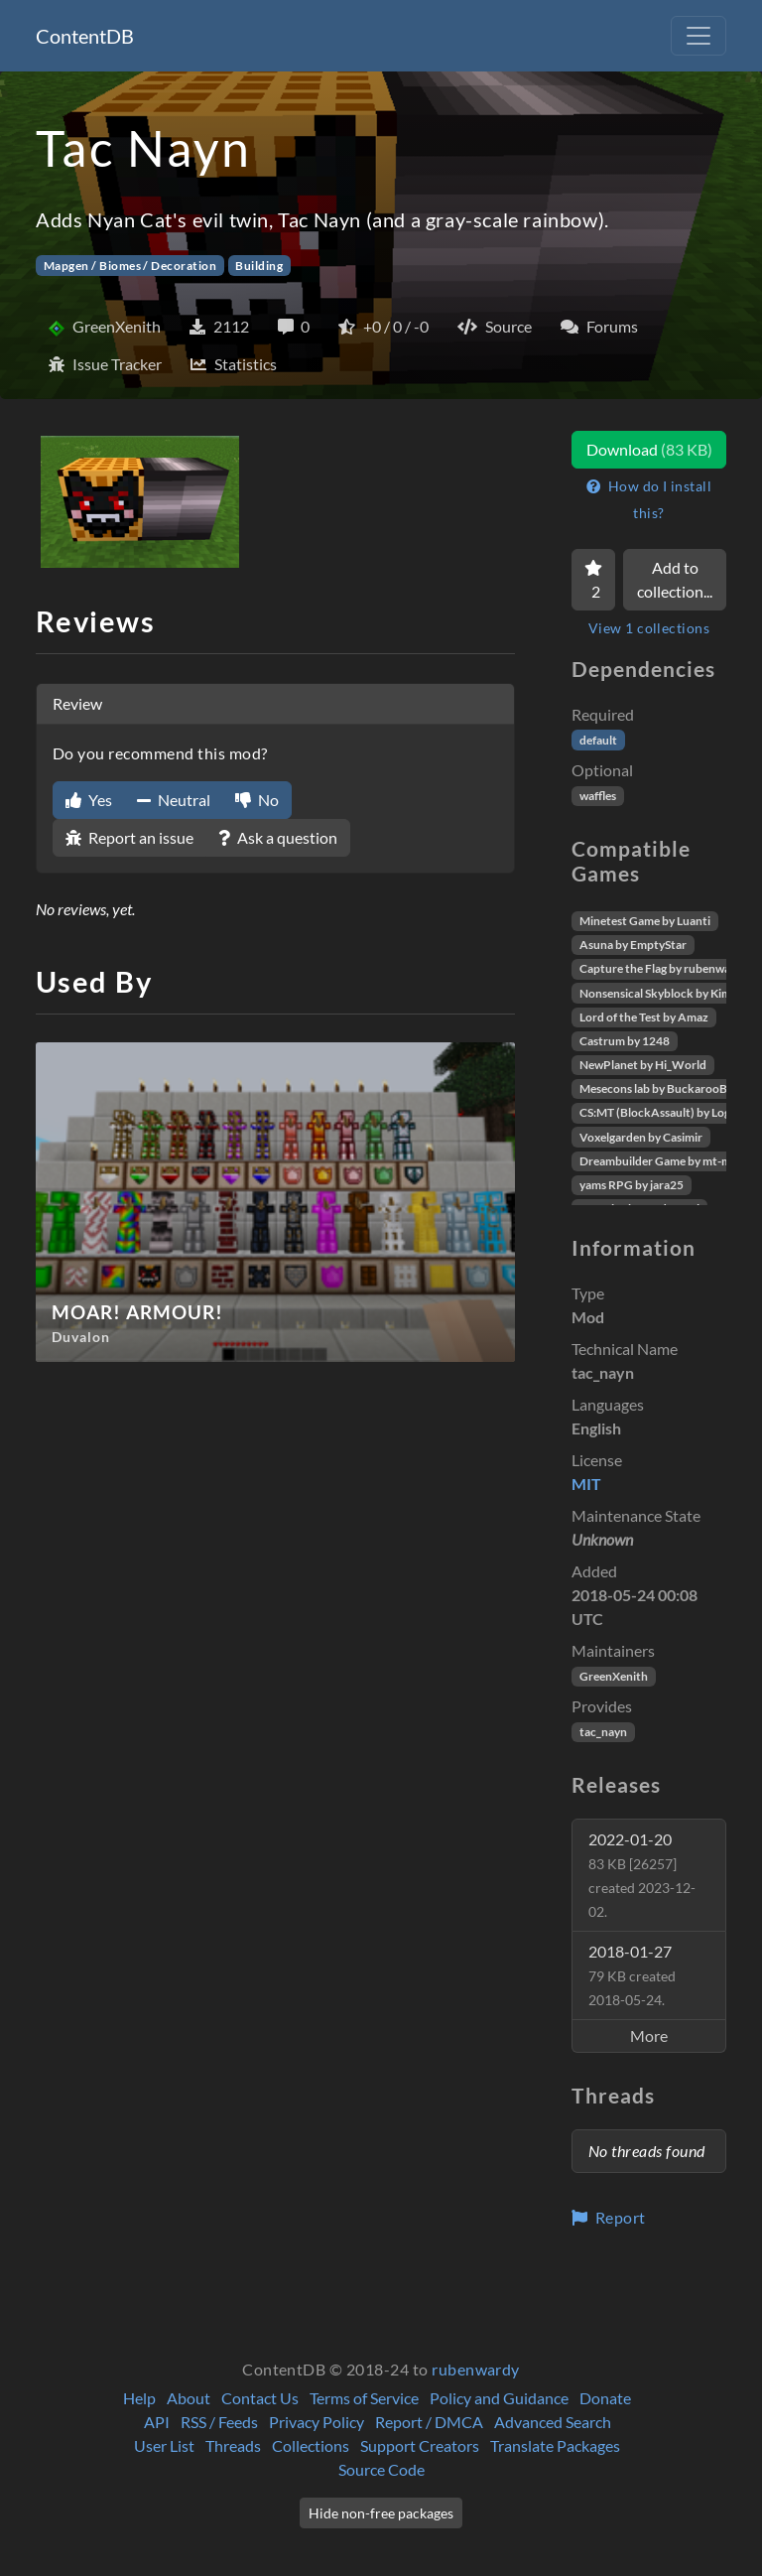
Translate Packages (555, 2445)
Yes (88, 799)
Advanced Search (552, 2421)
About (188, 2397)
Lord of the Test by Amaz (643, 1017)
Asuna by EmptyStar (633, 944)
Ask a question (277, 837)
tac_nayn (603, 1731)
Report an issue (129, 837)
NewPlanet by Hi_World (642, 1064)
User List (164, 2445)
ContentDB (85, 36)
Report (609, 2217)
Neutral (173, 799)
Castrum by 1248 (624, 1040)
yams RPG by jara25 (631, 1184)
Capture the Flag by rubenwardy (663, 968)
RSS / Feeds (219, 2421)
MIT (586, 1483)
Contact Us (260, 2397)
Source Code (381, 2469)
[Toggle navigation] (698, 36)
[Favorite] (593, 579)
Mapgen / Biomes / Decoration (130, 265)
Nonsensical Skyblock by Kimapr (664, 993)
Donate (605, 2397)
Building (259, 265)
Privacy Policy (316, 2421)
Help (139, 2397)
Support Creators (419, 2445)
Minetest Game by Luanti (644, 920)
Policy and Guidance (499, 2397)
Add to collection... (674, 579)
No (257, 799)
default (598, 740)
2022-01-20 (642, 1875)
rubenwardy (476, 2369)
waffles (597, 795)
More (649, 2035)
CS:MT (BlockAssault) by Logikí (661, 1112)
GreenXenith (613, 1676)
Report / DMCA (429, 2421)
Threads (233, 2445)
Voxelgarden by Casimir (640, 1137)
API (157, 2421)
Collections (310, 2445)
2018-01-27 (632, 1975)
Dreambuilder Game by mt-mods (664, 1160)
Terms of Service (364, 2397)
